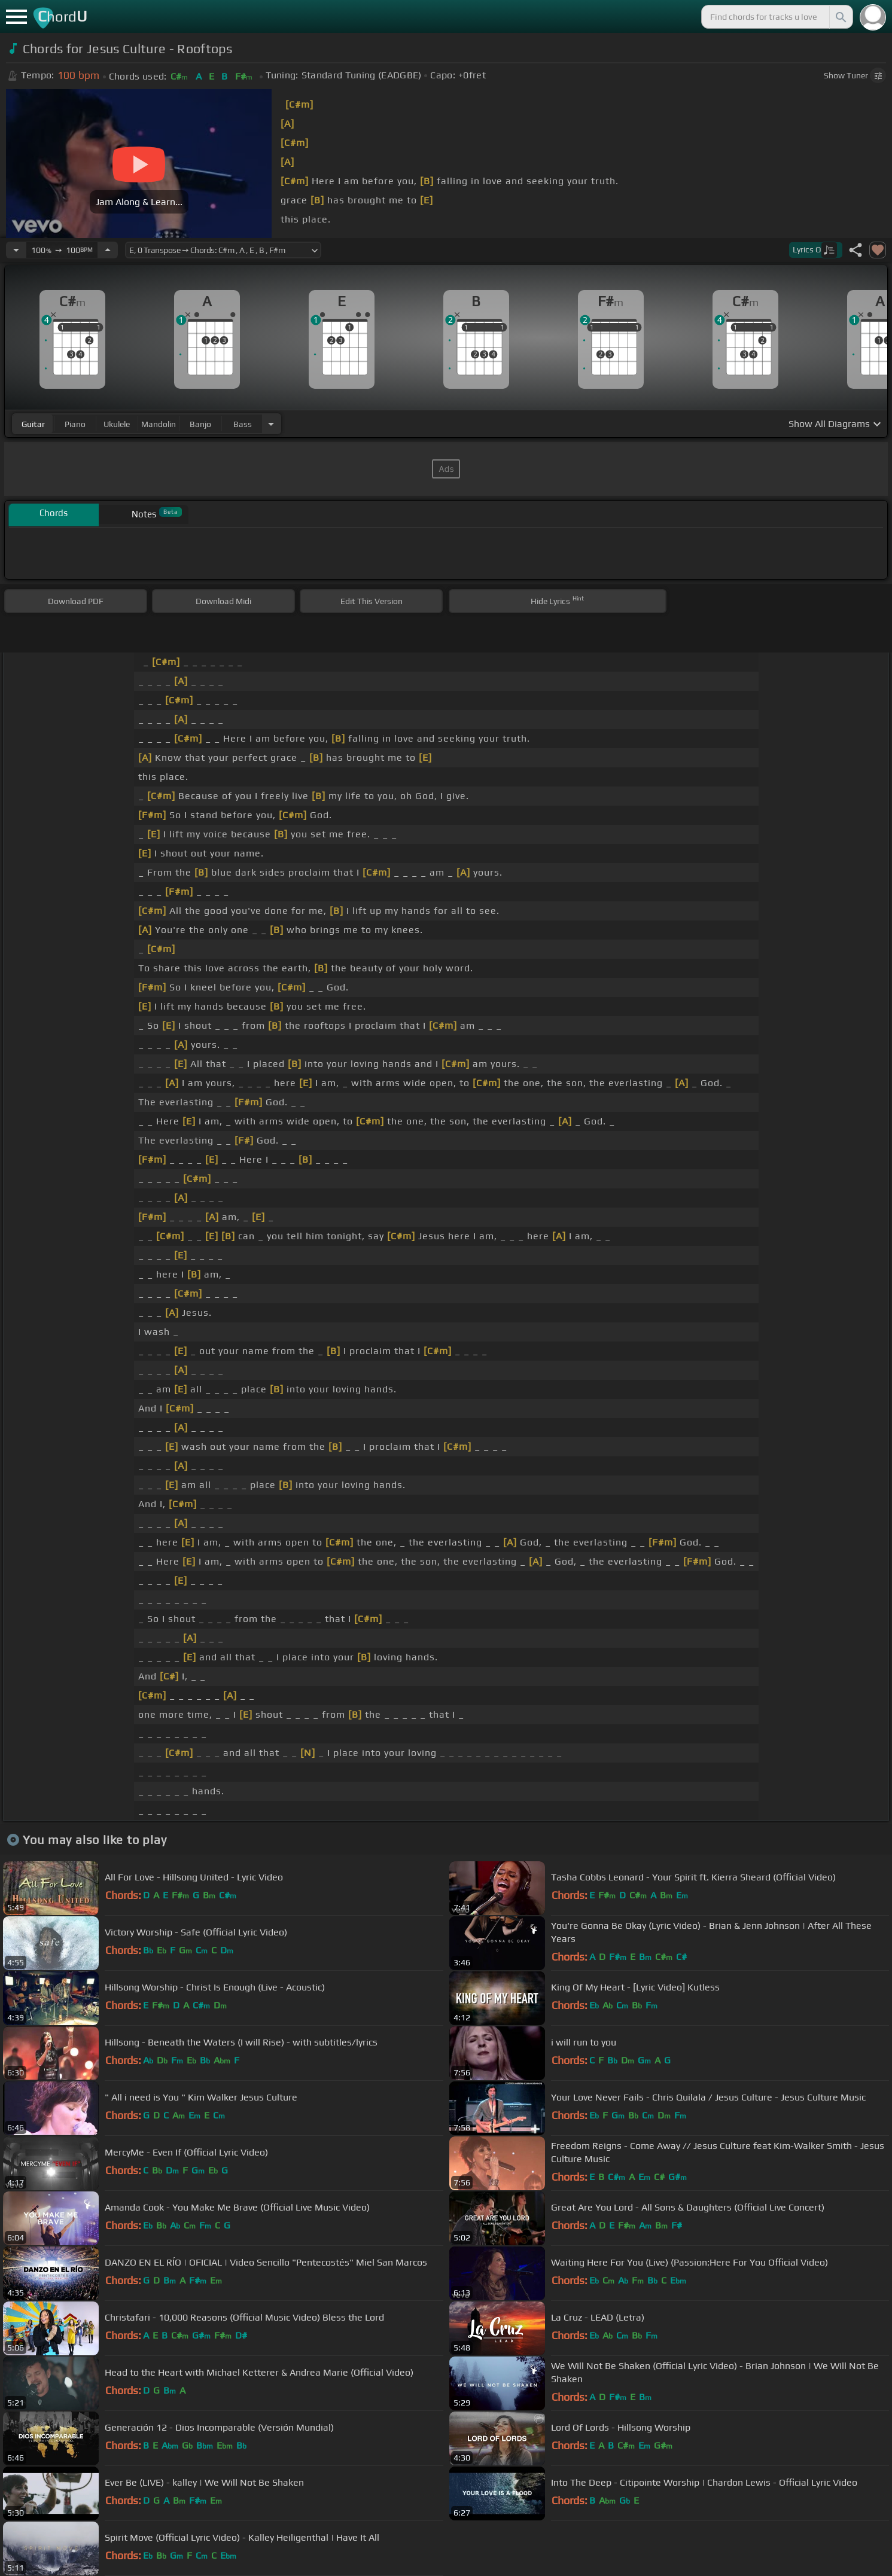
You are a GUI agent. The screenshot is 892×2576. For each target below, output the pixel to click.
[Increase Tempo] (108, 250)
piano (75, 424)
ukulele (116, 424)
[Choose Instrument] (271, 423)
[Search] (840, 17)
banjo (200, 424)
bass (242, 424)
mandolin (158, 424)
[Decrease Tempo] (16, 250)
